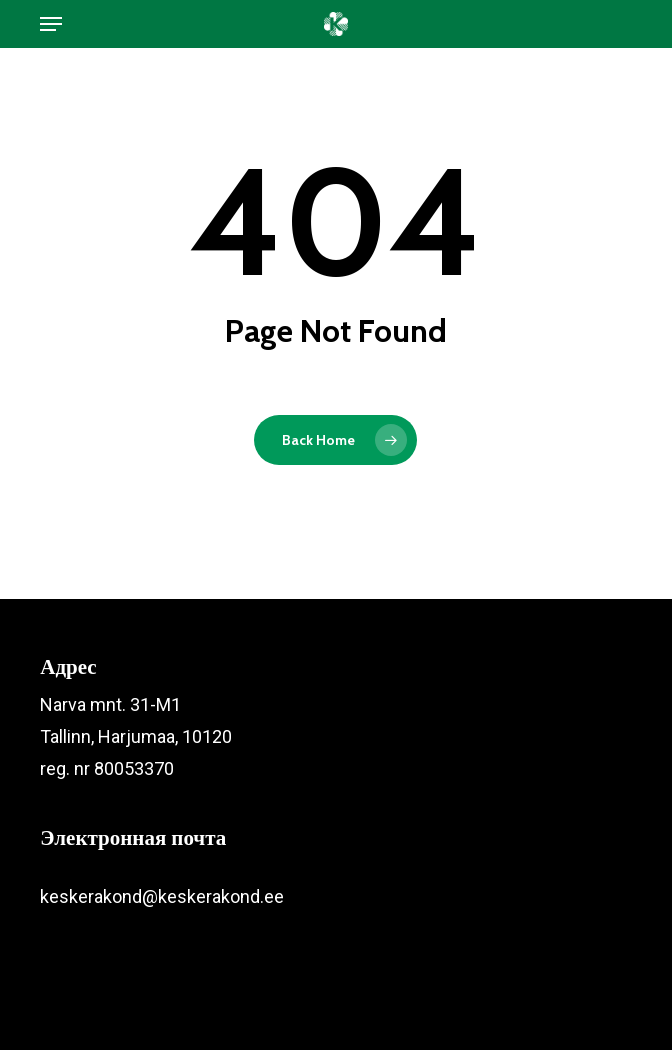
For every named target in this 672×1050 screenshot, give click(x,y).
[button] (51, 24)
